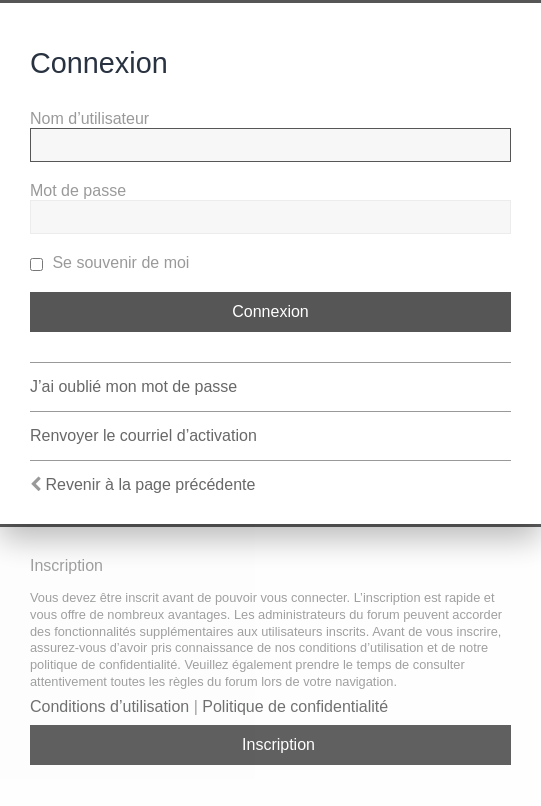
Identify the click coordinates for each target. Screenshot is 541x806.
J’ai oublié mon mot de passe (133, 386)
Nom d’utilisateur (89, 118)
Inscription (278, 744)
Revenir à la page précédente (150, 484)
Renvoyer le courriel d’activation (143, 435)
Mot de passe (78, 190)
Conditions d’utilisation (109, 706)
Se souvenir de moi (109, 262)
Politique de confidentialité (295, 706)
